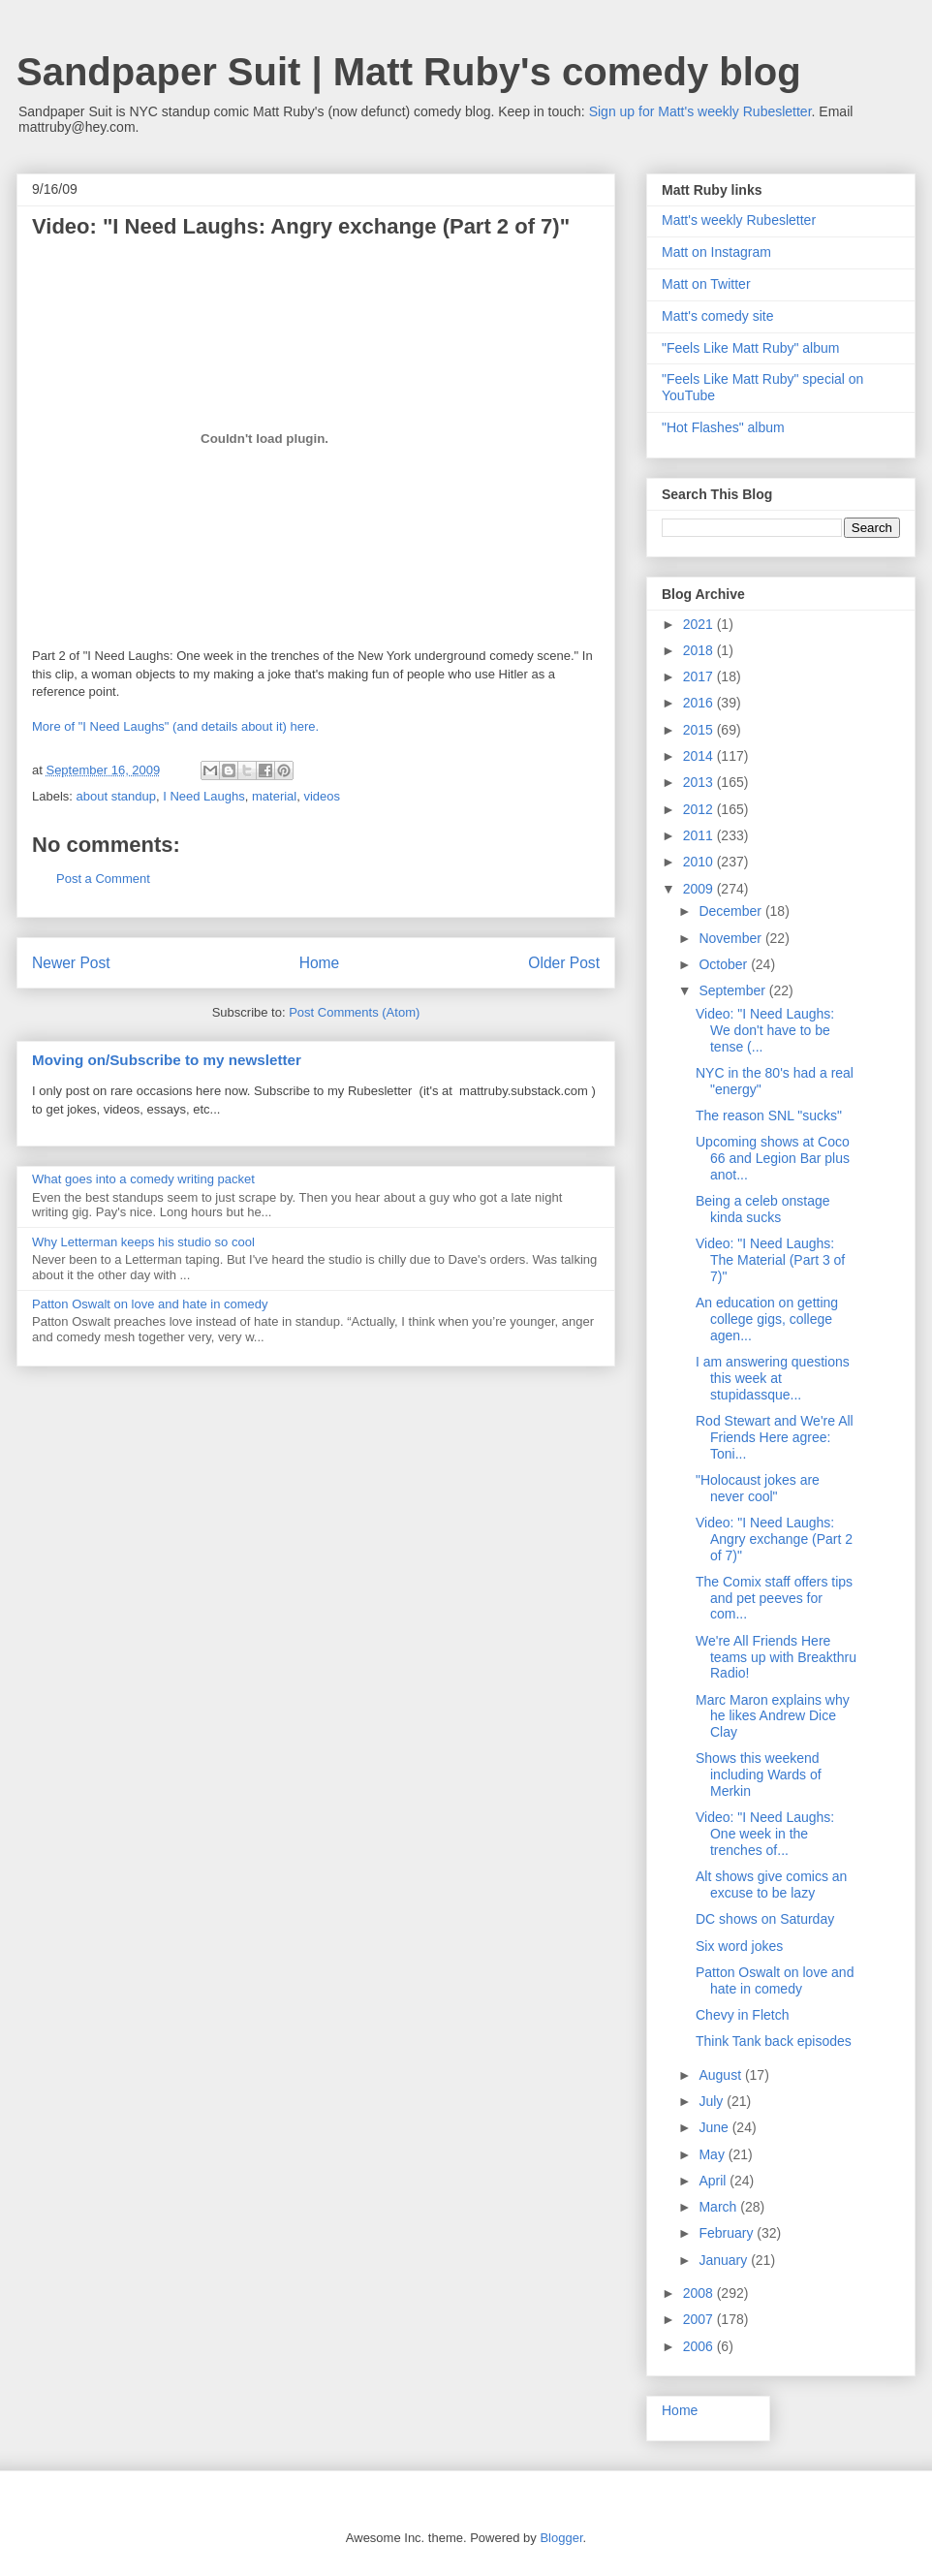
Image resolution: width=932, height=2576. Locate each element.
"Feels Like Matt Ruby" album (750, 348)
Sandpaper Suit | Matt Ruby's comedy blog (408, 71)
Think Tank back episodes (774, 2041)
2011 (700, 835)
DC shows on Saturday (765, 1919)
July (713, 2101)
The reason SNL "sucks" (769, 1115)
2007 (700, 2319)
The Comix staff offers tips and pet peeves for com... (774, 1598)
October (725, 964)
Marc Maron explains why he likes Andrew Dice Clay (773, 1716)
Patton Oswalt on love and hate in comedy (150, 1304)
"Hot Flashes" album (723, 427)
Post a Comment (103, 878)
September (733, 990)
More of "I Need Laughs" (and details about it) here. (175, 726)
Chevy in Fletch (742, 2015)
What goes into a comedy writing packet (143, 1179)
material (274, 796)
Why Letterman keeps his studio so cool (143, 1242)
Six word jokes (739, 1946)
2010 (700, 861)
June (715, 2127)
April (714, 2180)
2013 (700, 782)
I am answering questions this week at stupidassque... (773, 1378)
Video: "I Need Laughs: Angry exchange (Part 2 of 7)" (774, 1539)
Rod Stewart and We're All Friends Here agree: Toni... (775, 1437)
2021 (700, 624)
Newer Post (71, 963)
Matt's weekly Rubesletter (739, 220)
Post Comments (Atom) (354, 1012)
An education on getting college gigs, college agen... (767, 1319)
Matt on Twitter (706, 284)
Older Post (564, 963)
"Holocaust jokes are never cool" (758, 1488)
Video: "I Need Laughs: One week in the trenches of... (765, 1833)
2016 (700, 702)
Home (319, 963)
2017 (700, 676)
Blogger (561, 2537)
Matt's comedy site (718, 316)
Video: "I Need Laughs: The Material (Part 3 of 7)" (770, 1260)
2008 (700, 2293)
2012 (700, 809)
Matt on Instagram (716, 252)
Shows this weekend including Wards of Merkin (759, 1774)
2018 (700, 650)
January (725, 2260)
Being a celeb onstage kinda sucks (763, 1209)
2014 (700, 756)
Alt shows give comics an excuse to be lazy (771, 1885)
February (728, 2233)
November (731, 938)
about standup (116, 796)
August (721, 2075)
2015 (700, 730)
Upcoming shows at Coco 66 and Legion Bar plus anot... (773, 1158)
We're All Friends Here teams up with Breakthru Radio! (776, 1657)
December (731, 911)
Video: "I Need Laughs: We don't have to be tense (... (765, 1030)
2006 (700, 2346)
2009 (700, 888)
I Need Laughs (204, 796)
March (719, 2207)
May (713, 2154)
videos (321, 796)
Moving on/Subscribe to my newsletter (166, 1060)
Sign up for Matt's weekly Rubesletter (700, 111)
